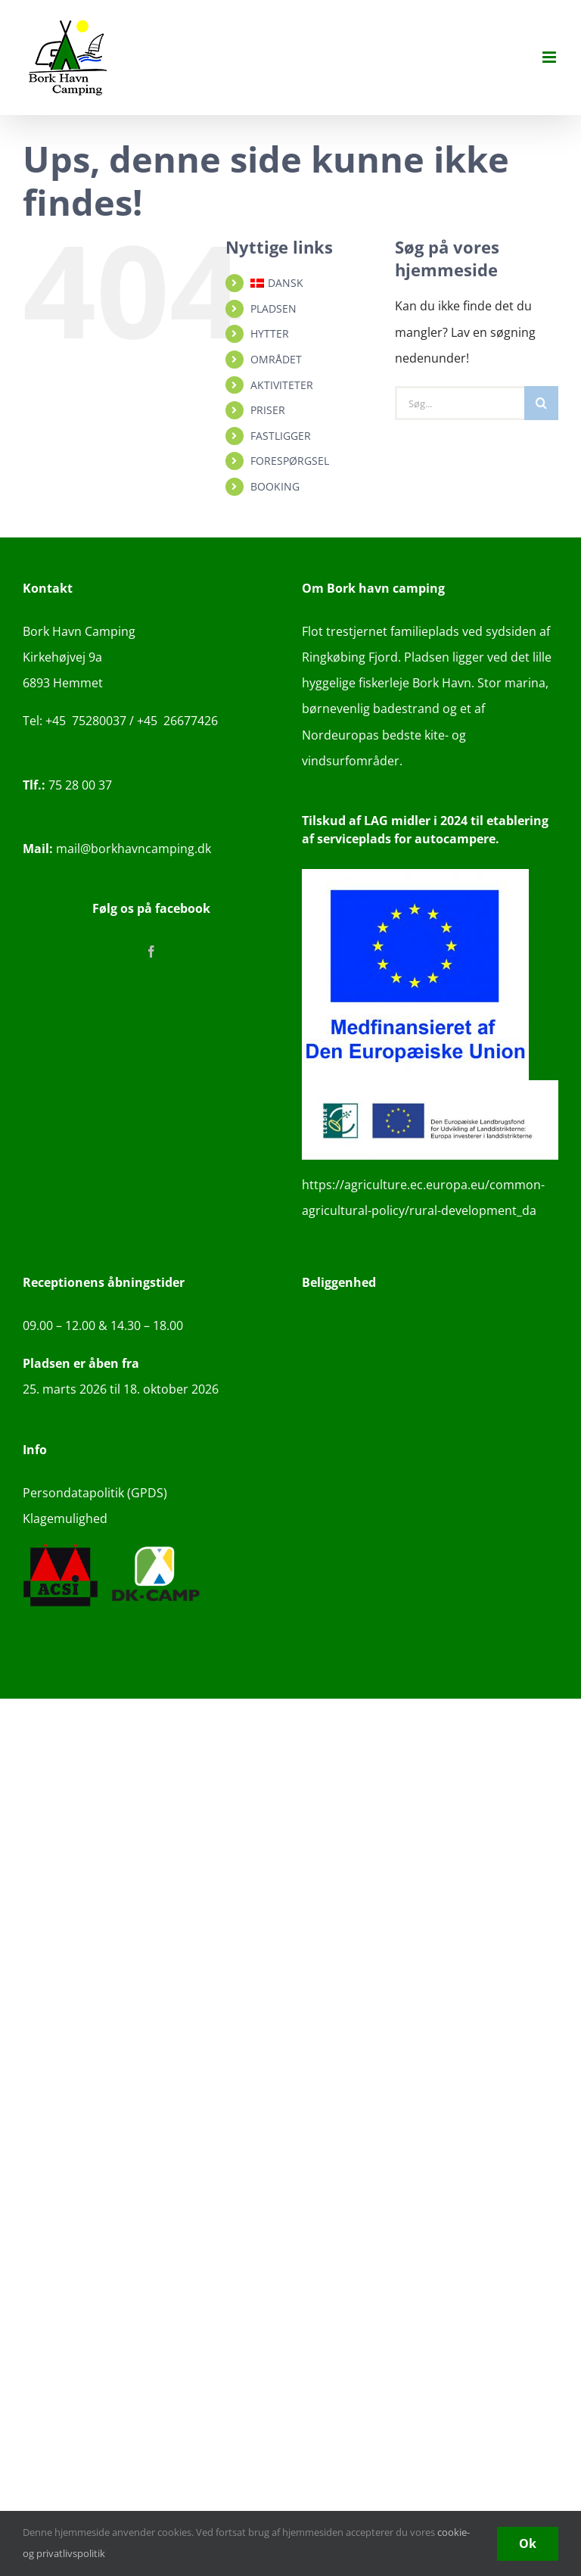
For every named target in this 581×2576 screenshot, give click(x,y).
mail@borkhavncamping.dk (117, 848)
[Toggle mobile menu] (550, 57)
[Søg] (541, 403)
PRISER (267, 410)
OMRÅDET (276, 359)
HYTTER (269, 333)
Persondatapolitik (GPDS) (95, 1492)
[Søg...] (459, 403)
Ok (527, 2543)
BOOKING (275, 486)
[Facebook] (151, 951)
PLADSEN (273, 308)
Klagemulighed (65, 1518)
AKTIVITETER (281, 385)
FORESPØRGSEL (289, 460)
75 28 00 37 (67, 785)
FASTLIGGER (280, 435)
